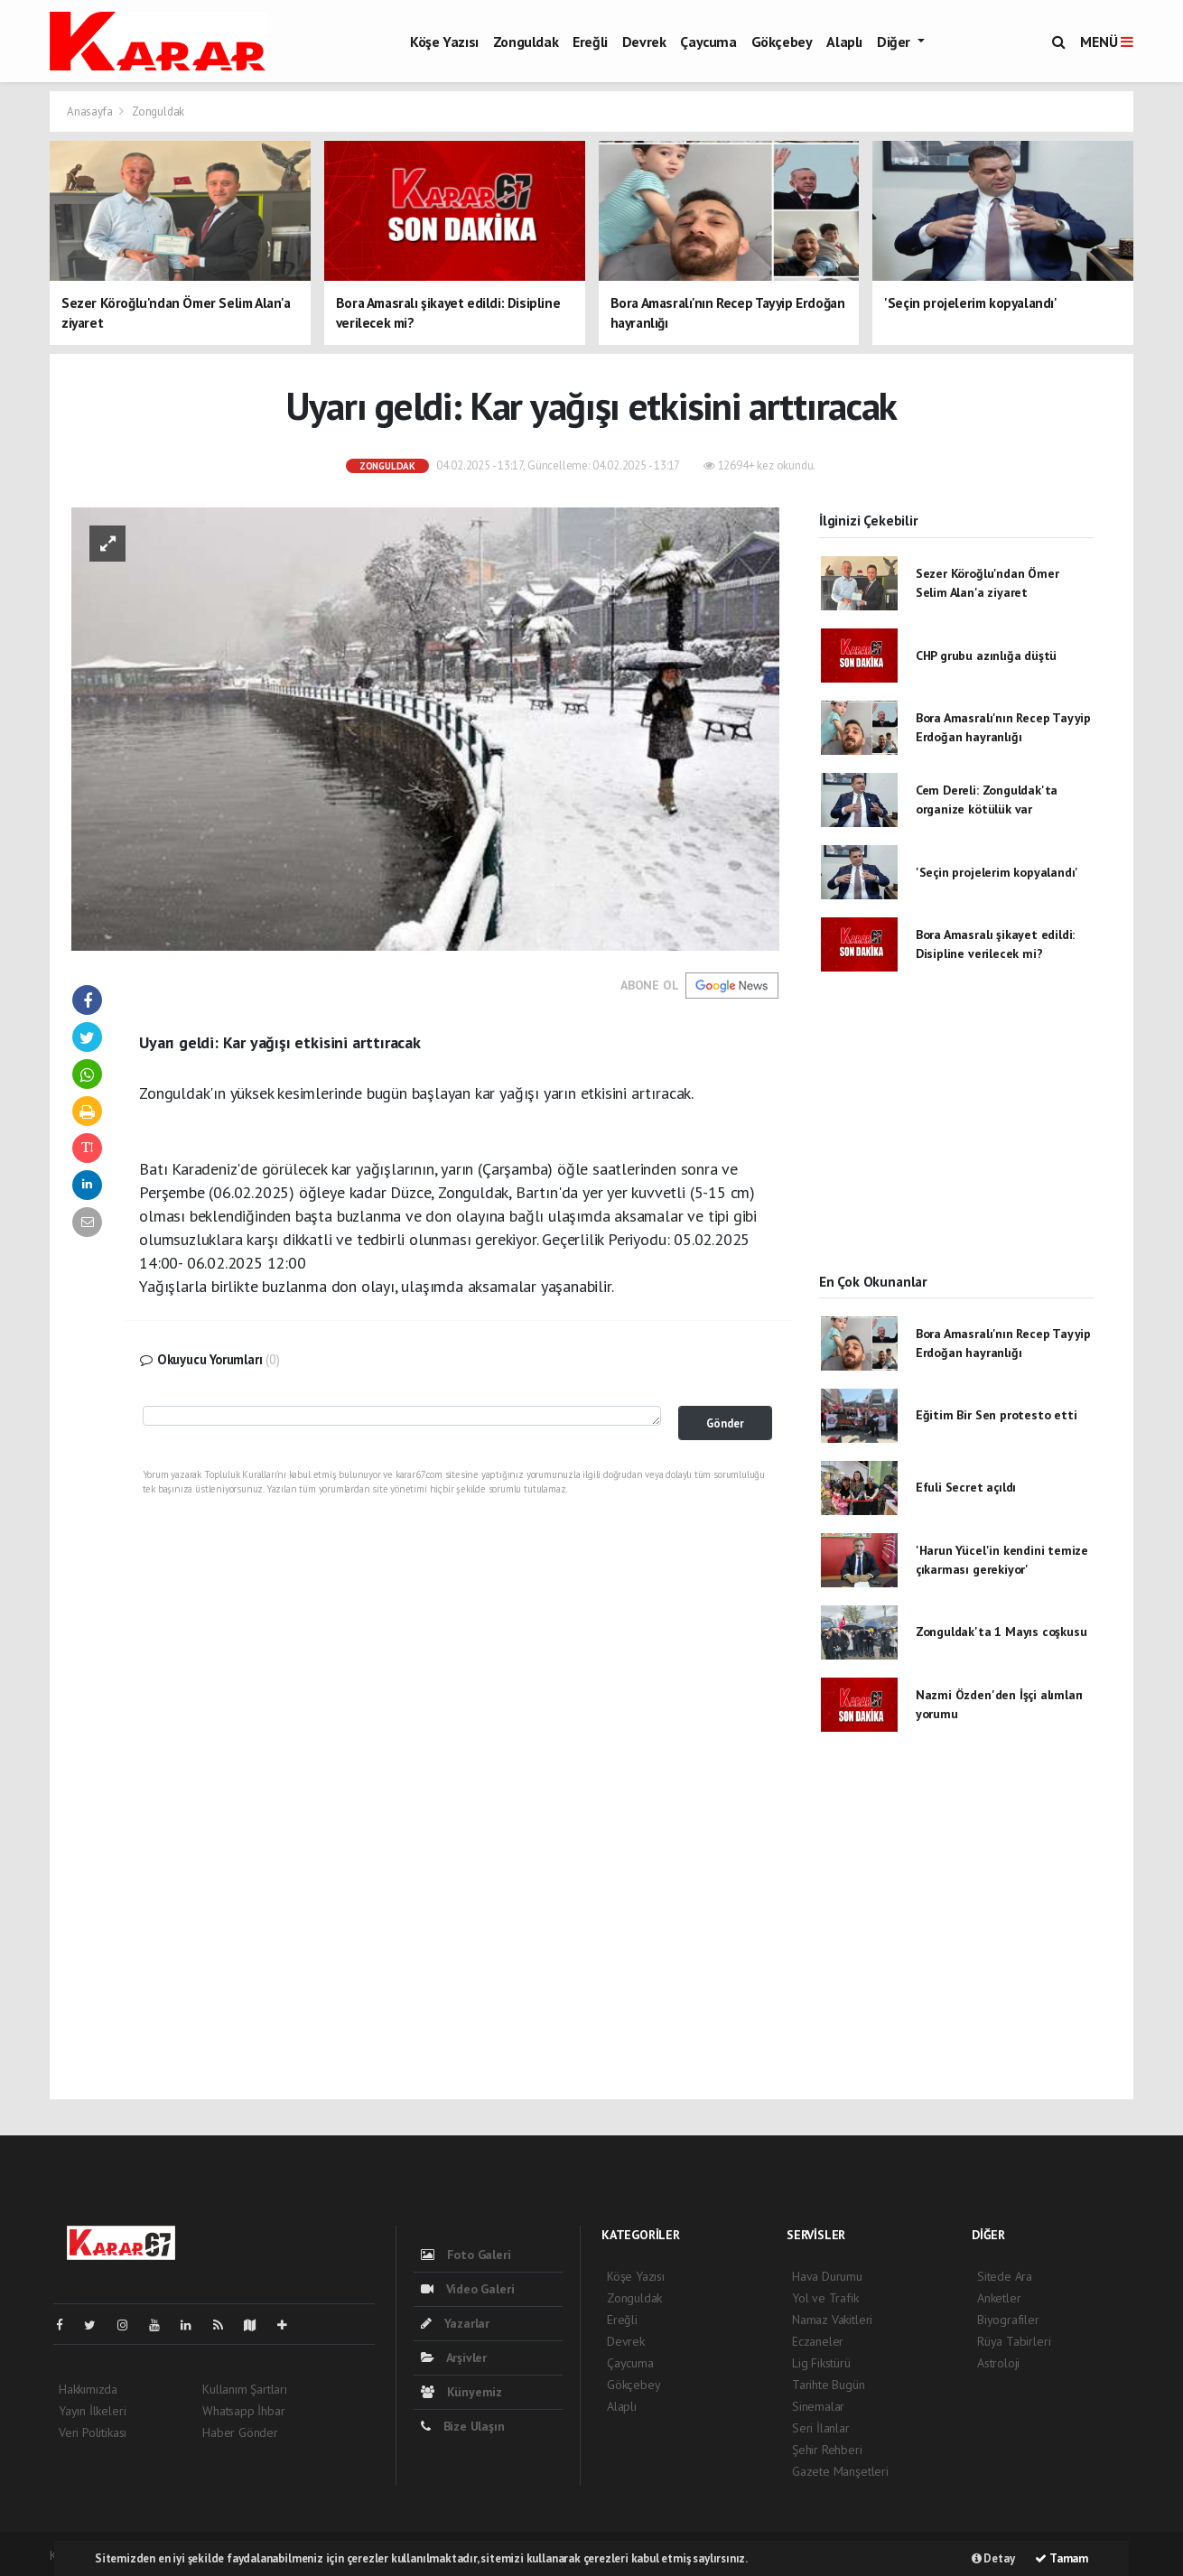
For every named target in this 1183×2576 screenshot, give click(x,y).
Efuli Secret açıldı (966, 1487)
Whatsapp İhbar (243, 2411)
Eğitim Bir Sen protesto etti (996, 1415)
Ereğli (590, 42)
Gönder (725, 1423)
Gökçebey (782, 42)
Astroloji (998, 2363)
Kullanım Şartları (244, 2389)
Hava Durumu (827, 2276)
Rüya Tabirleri (1013, 2341)
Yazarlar (455, 2323)
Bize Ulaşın (463, 2426)
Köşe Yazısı (444, 42)
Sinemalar (818, 2406)
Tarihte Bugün (828, 2384)
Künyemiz (461, 2392)
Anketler (998, 2298)
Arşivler (454, 2357)
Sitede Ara (1004, 2276)
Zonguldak (525, 42)
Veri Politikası (92, 2432)
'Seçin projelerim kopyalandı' (997, 872)
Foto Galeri (466, 2254)
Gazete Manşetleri (840, 2471)
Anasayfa (91, 111)
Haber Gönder (240, 2432)
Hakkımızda (88, 2389)
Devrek (644, 42)
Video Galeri (467, 2289)
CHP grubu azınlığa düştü (986, 655)
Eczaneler (817, 2341)
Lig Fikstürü (821, 2363)
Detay (993, 2558)
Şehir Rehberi (827, 2449)
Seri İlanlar (821, 2428)
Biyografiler (1008, 2319)
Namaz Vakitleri (832, 2319)
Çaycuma (708, 42)
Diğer (895, 42)
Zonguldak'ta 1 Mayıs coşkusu (1001, 1631)
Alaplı (844, 42)
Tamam (1061, 2558)
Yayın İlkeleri (92, 2411)
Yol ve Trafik (825, 2298)
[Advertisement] (956, 1137)
